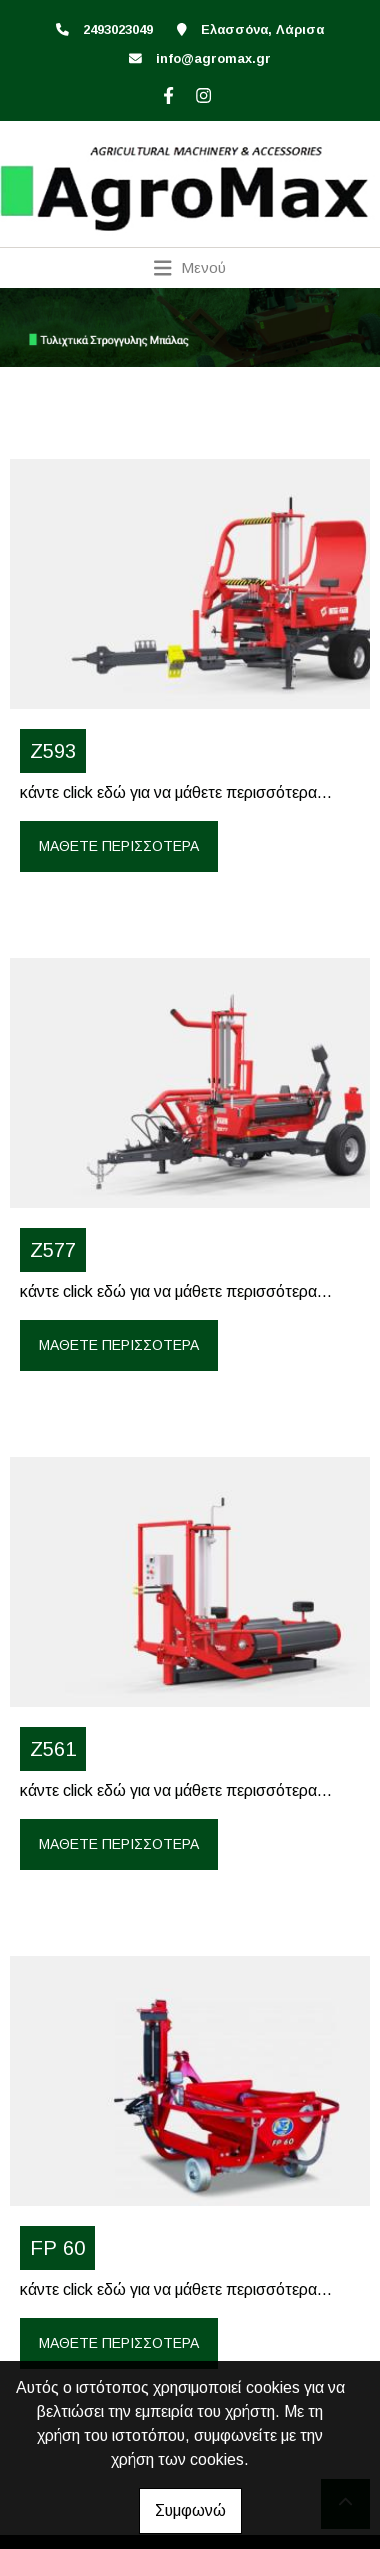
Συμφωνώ (190, 2510)
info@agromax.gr (213, 58)
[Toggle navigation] (190, 268)
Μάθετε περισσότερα (119, 846)
